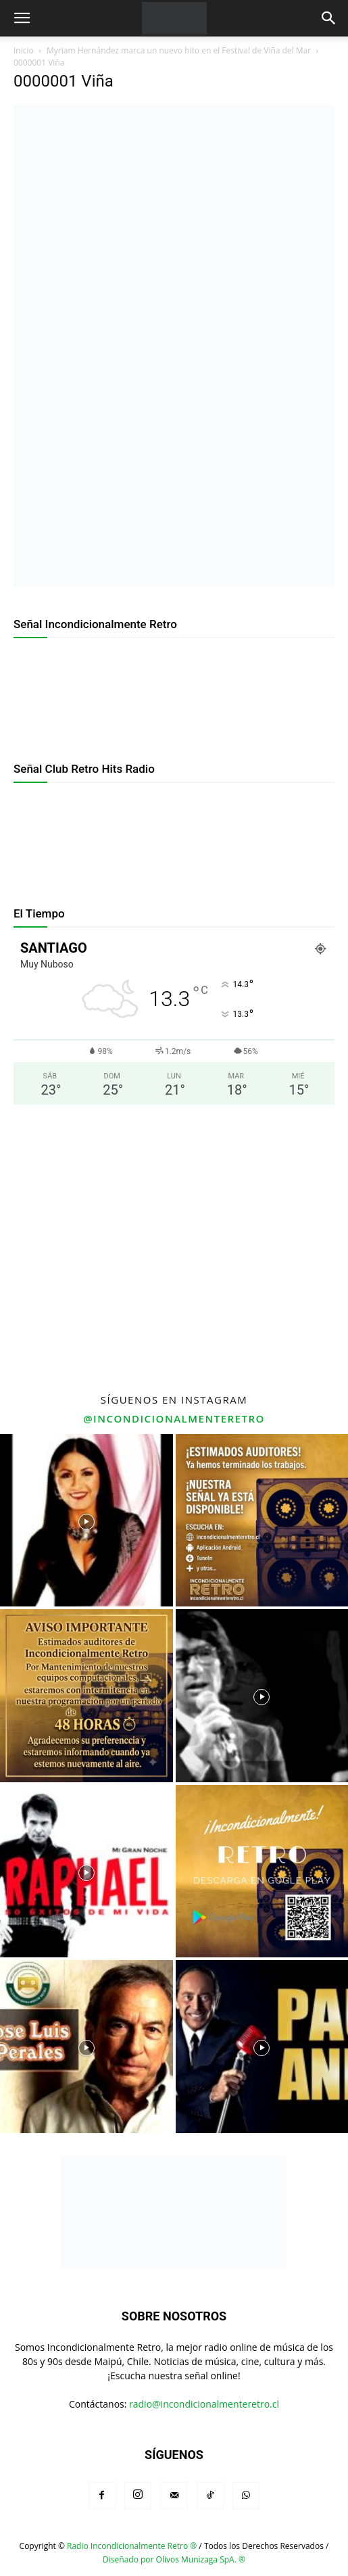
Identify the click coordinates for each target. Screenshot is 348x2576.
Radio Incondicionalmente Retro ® (132, 2546)
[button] (21, 18)
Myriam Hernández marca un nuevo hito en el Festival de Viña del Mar (179, 50)
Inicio (24, 50)
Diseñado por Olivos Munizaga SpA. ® (174, 2559)
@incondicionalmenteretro (174, 1418)
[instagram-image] (86, 1520)
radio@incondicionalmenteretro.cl (204, 2404)
